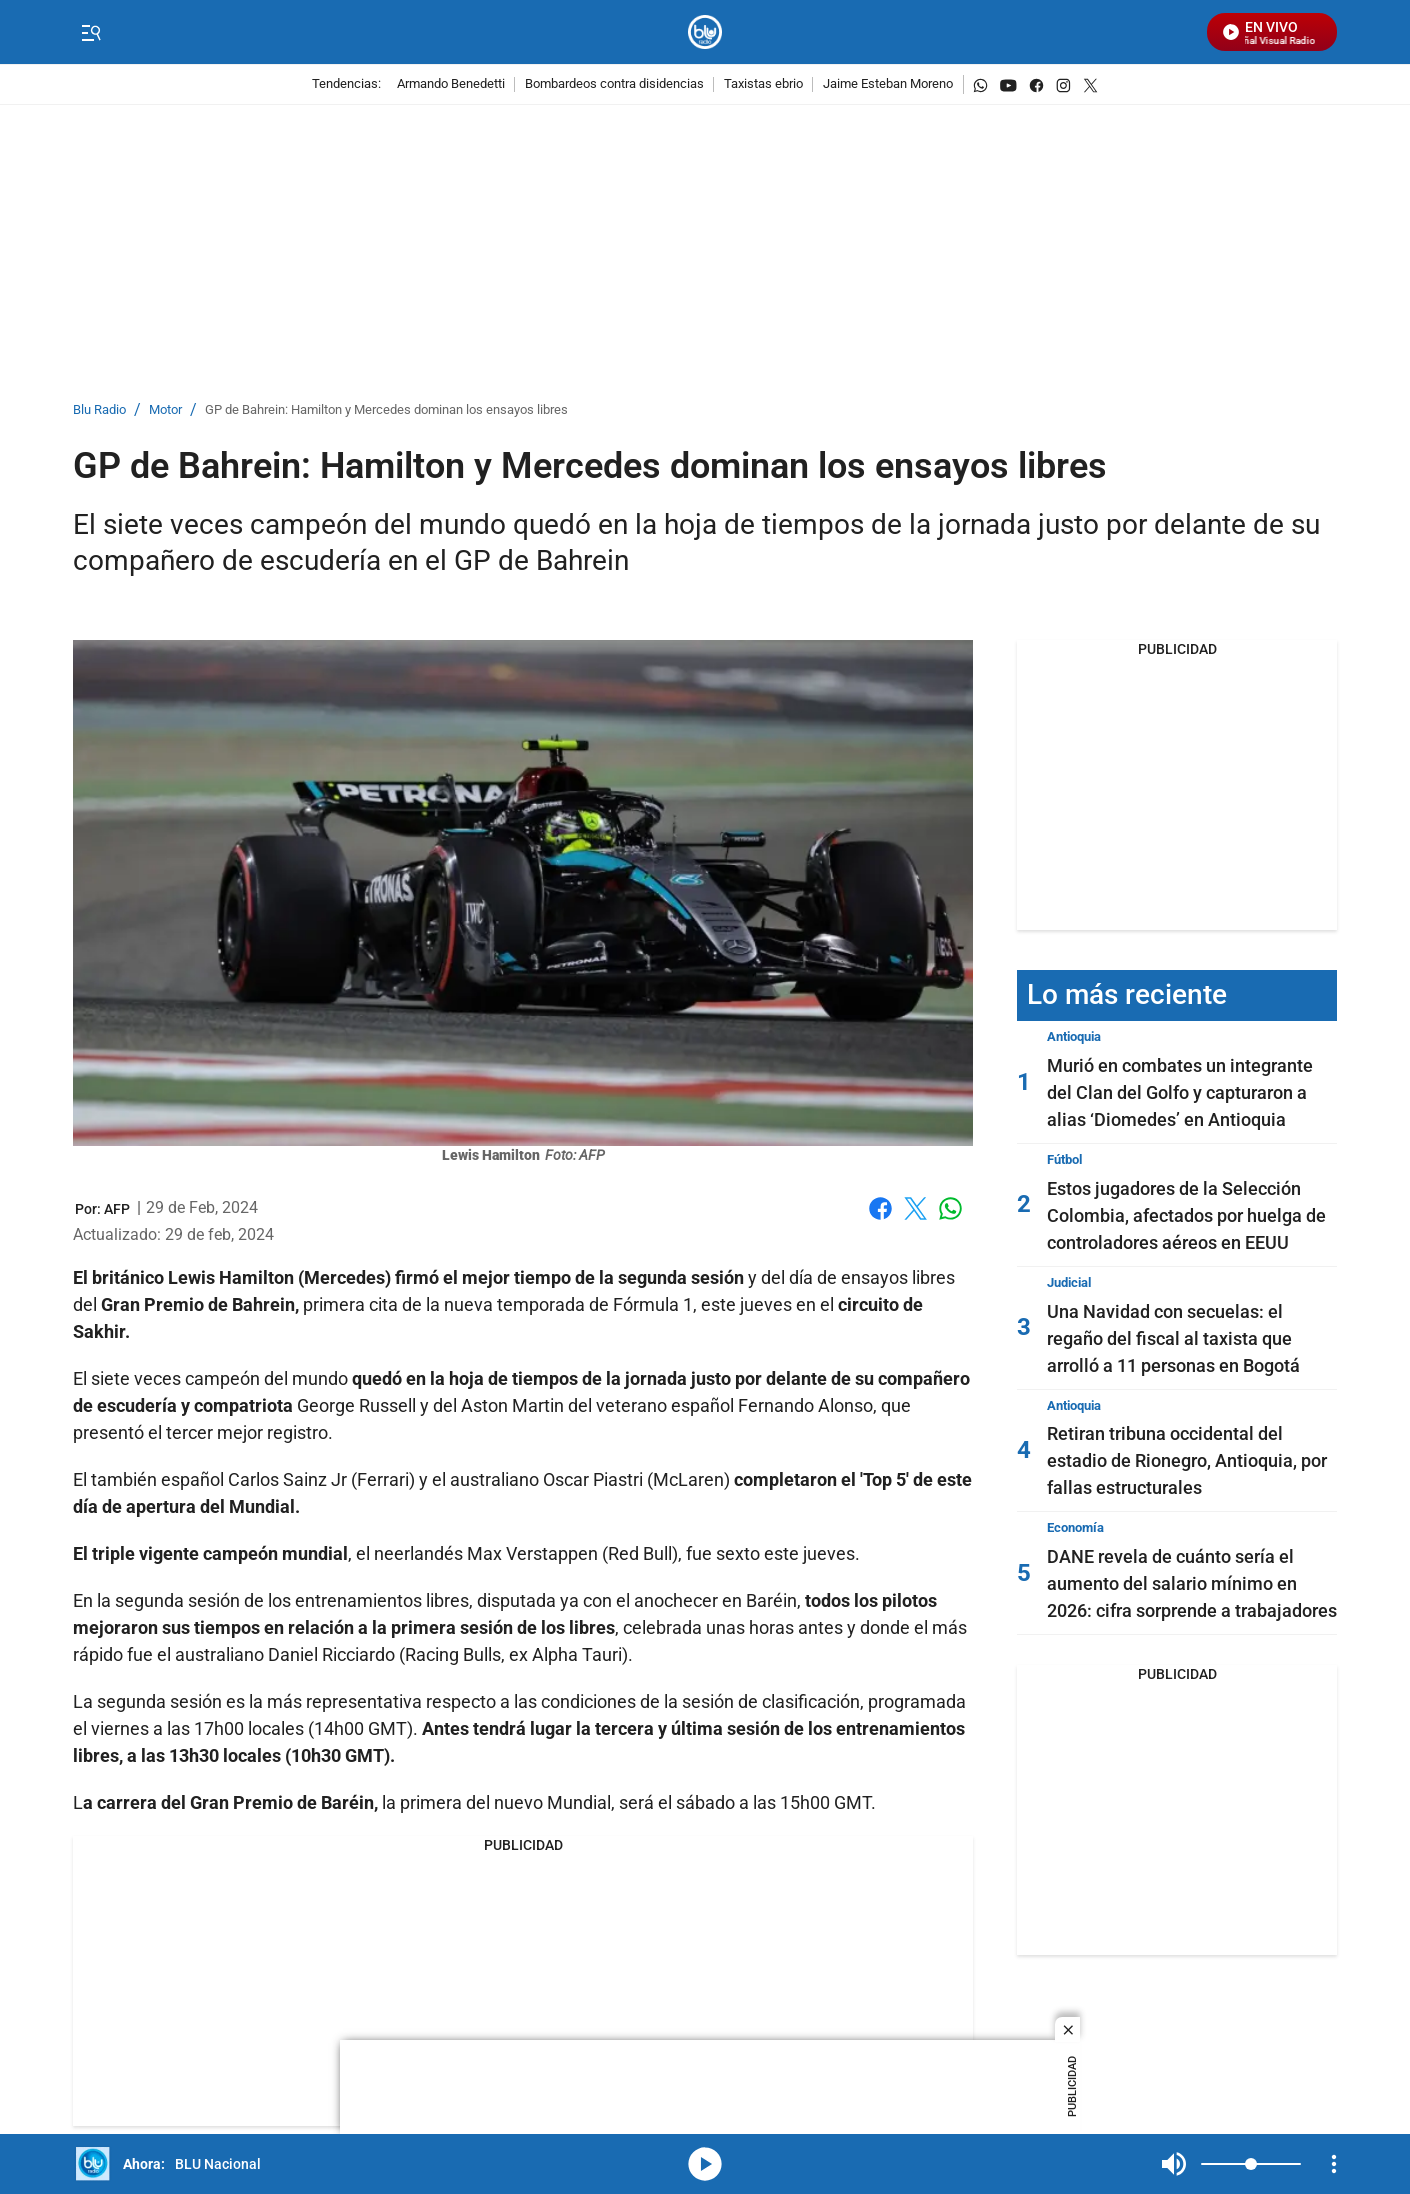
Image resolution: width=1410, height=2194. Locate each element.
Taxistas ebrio (763, 84)
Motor (165, 410)
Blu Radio (99, 410)
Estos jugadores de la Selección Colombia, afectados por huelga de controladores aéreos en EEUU (1186, 1215)
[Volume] (1251, 2164)
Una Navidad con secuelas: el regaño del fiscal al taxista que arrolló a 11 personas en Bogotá (1173, 1338)
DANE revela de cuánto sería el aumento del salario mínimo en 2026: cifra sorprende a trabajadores (1192, 1583)
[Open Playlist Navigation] (1334, 2164)
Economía (1075, 1527)
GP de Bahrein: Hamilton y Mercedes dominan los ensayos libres (386, 410)
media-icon (705, 2164)
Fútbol (1064, 1159)
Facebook (880, 1208)
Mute (1174, 2164)
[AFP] (117, 1209)
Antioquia (1074, 1036)
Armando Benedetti (451, 84)
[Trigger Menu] (90, 33)
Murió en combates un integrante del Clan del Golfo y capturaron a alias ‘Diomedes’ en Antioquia (1180, 1092)
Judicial (1069, 1282)
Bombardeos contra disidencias (614, 84)
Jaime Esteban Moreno (888, 84)
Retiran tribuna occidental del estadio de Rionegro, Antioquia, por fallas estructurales (1187, 1460)
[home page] (705, 32)
